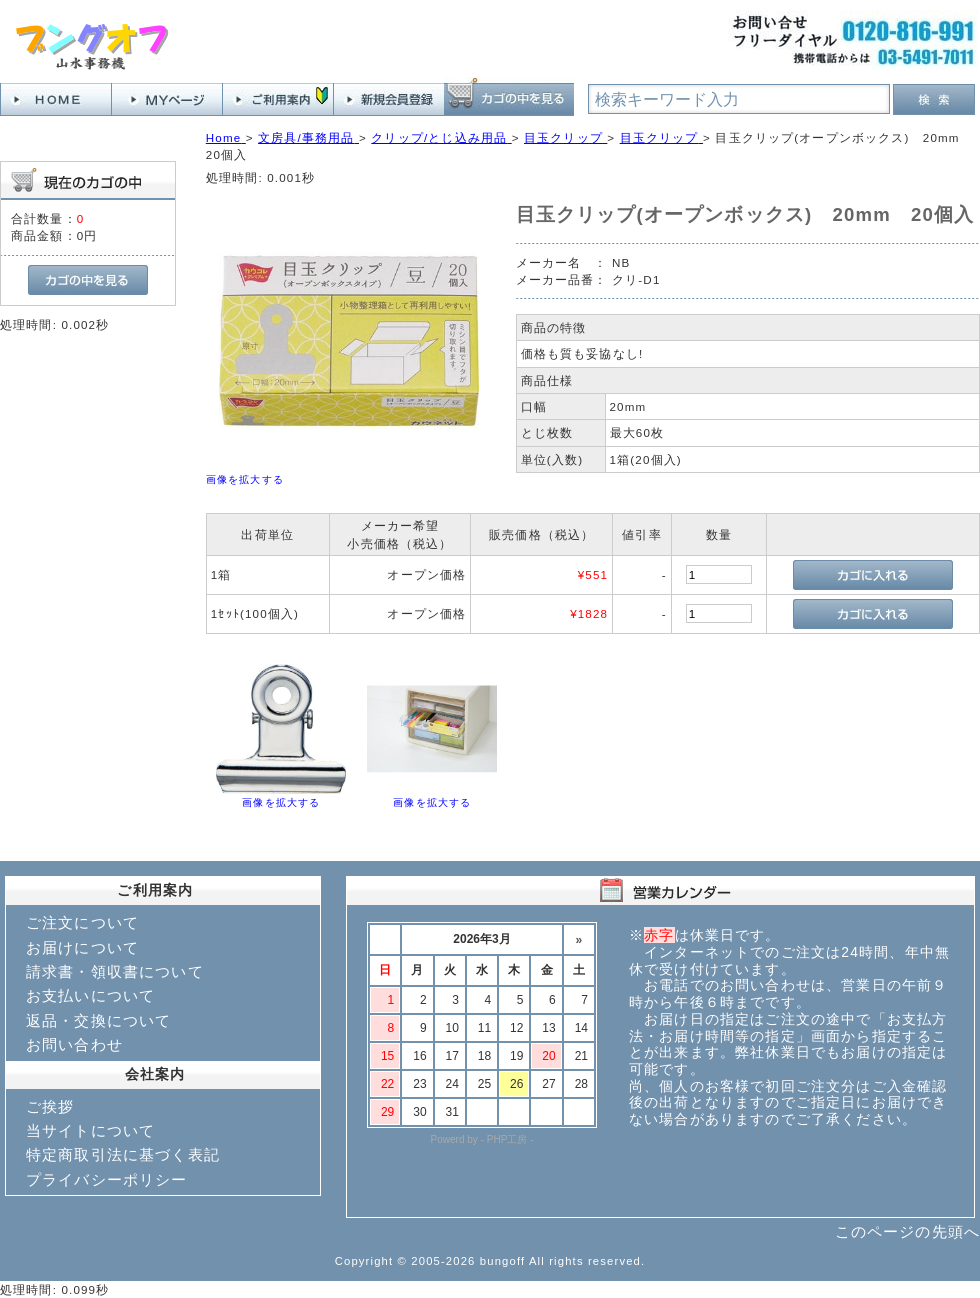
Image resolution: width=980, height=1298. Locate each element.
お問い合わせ (74, 1044)
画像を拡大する (245, 479)
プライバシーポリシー (107, 1179)
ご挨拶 (50, 1106)
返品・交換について (98, 1020)
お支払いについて (90, 995)
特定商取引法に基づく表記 (123, 1154)
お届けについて (82, 947)
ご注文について (82, 922)
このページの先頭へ (907, 1231)
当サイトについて (90, 1130)
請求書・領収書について (115, 971)
